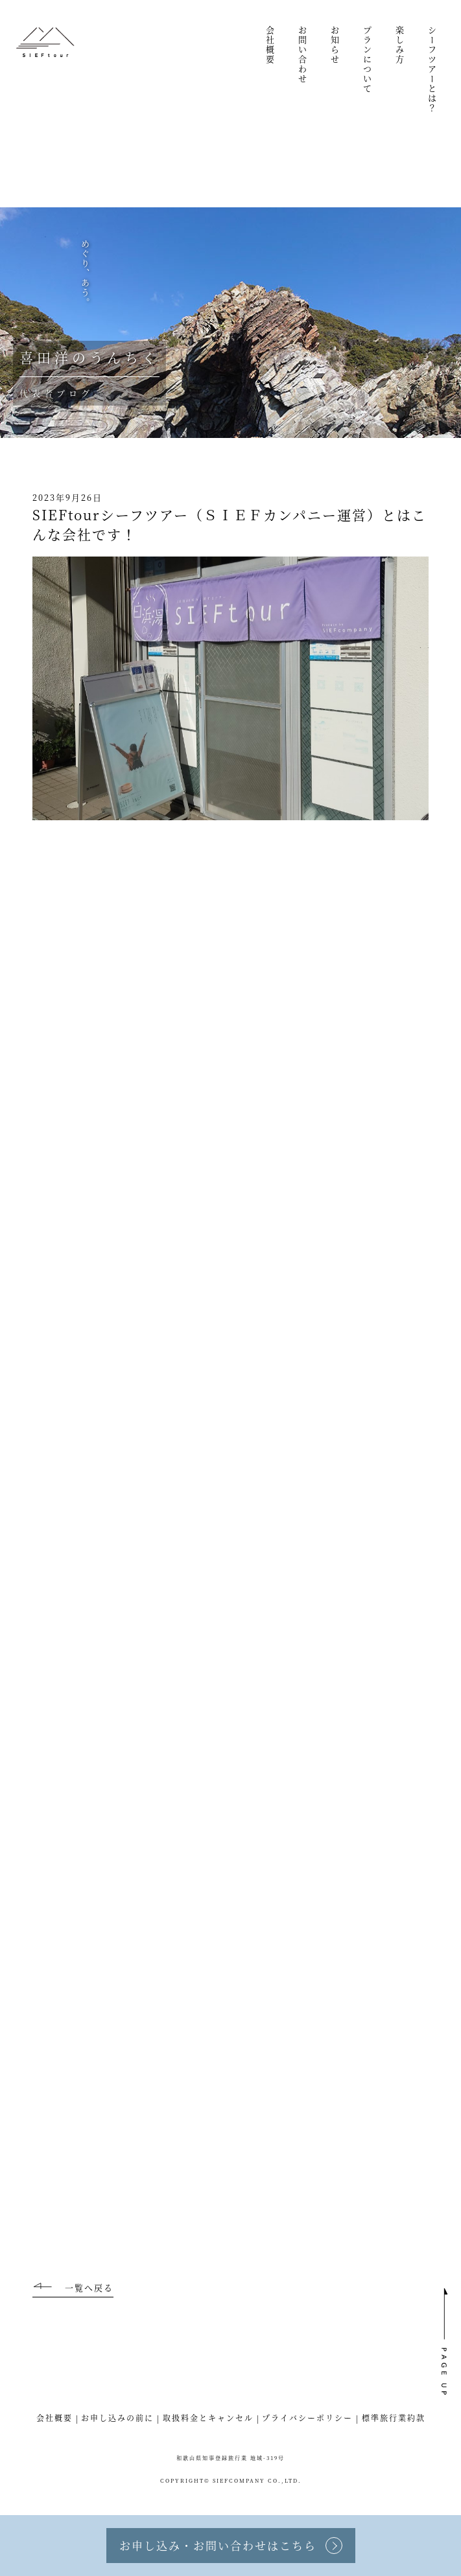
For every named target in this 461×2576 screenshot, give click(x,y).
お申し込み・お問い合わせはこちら (217, 2545)
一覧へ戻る (89, 2287)
